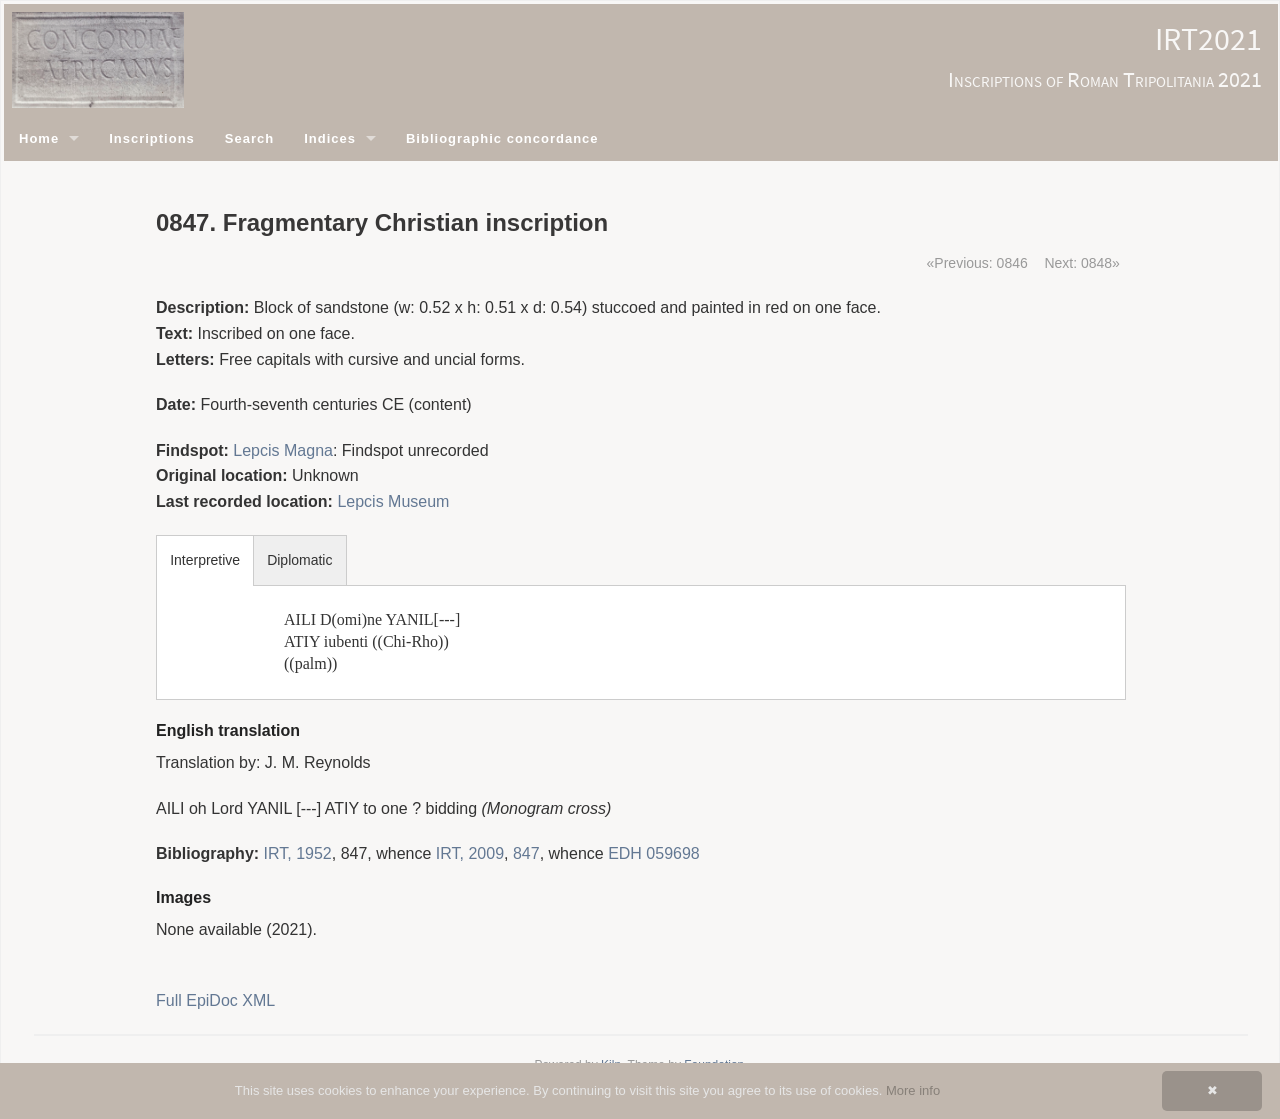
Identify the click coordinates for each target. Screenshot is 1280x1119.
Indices (330, 138)
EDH (625, 853)
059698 (672, 853)
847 (526, 853)
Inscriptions (152, 138)
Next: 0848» (1082, 263)
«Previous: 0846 (977, 263)
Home (39, 138)
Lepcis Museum (393, 501)
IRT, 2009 (470, 853)
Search (249, 138)
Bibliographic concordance (502, 138)
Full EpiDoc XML (215, 1000)
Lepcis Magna (283, 450)
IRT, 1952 (298, 853)
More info (913, 1090)
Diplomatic (299, 560)
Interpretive (205, 560)
